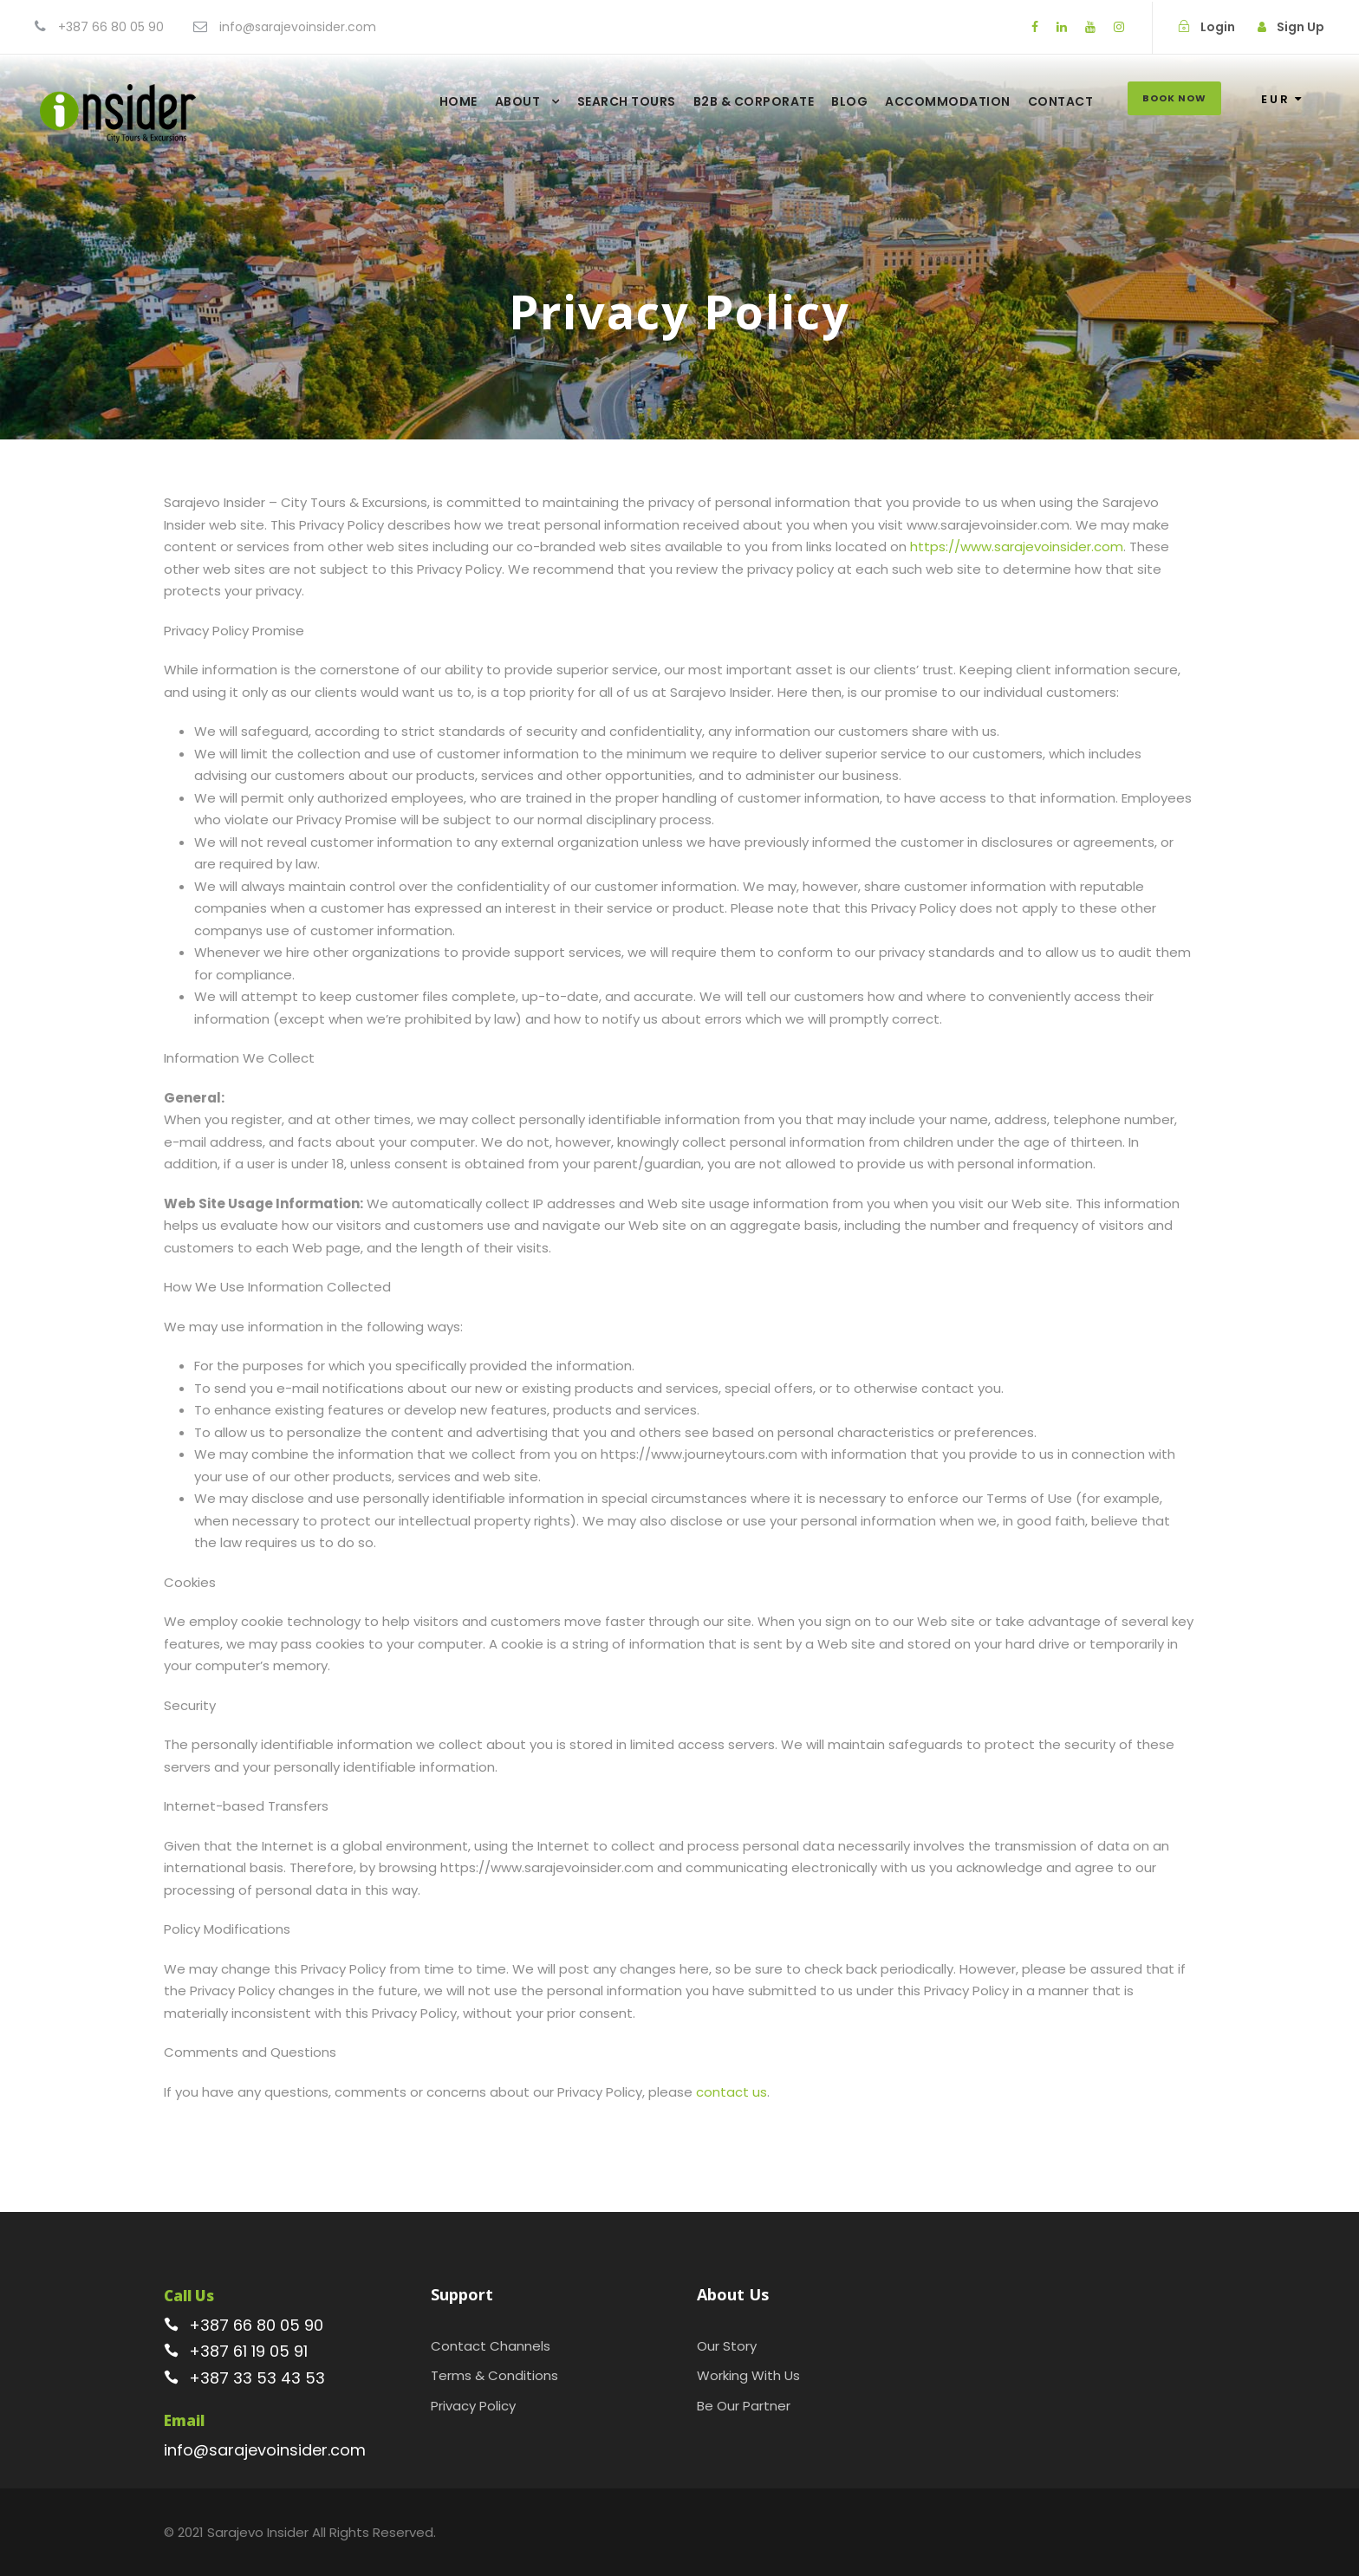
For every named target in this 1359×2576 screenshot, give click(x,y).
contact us (731, 2092)
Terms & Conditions (494, 2375)
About (518, 101)
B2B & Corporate (754, 101)
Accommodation (948, 101)
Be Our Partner (743, 2406)
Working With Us (748, 2375)
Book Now (1174, 98)
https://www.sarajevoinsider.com (1016, 546)
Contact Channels (490, 2346)
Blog (849, 101)
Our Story (727, 2346)
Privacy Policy (473, 2406)
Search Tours (626, 101)
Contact (1061, 101)
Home (458, 101)
